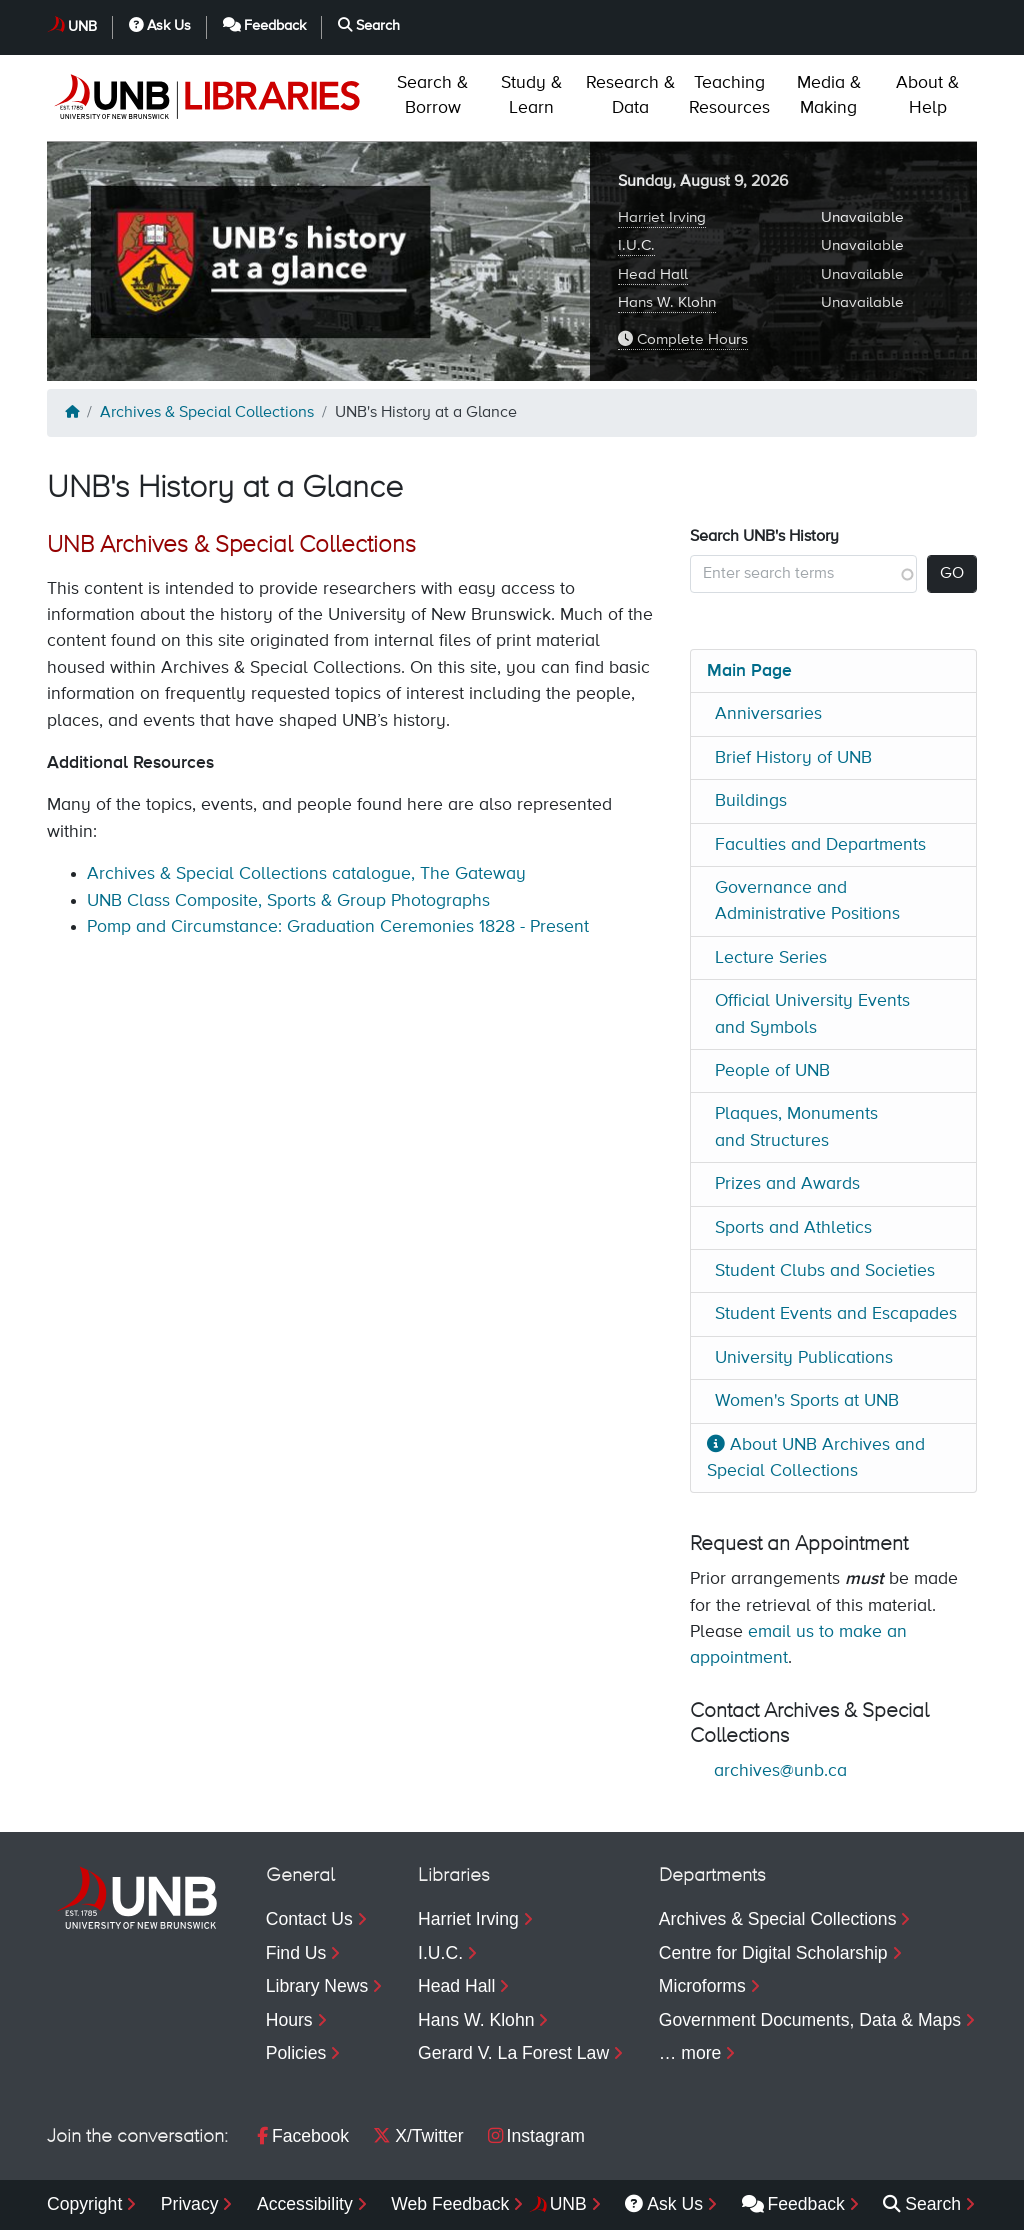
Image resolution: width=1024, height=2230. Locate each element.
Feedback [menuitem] (793, 2204)
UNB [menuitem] (568, 2204)
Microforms (702, 1986)
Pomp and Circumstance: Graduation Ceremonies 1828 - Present (338, 927)
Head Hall (653, 274)
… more (690, 2053)
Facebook (303, 2136)
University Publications (804, 1358)
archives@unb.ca (780, 1771)
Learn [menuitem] (531, 95)
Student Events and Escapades (836, 1314)
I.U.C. (636, 245)
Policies (296, 2053)
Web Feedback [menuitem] (450, 2204)
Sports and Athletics (793, 1228)
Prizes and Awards (787, 1184)
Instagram (536, 2136)
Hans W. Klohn (667, 302)
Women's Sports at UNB (807, 1401)
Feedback (265, 25)
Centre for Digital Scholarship (773, 1953)
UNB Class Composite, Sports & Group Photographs (288, 901)
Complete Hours (683, 339)
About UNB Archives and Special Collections (816, 1458)
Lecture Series (771, 958)
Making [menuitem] (829, 95)
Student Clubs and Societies (825, 1271)
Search (369, 25)
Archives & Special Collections (207, 413)
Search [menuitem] (922, 2204)
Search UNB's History (764, 537)
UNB (82, 27)
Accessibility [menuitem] (305, 2204)
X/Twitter (418, 2136)
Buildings (751, 801)
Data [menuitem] (630, 95)
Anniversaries (768, 714)
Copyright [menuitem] (84, 2204)
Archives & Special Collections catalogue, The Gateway (306, 874)
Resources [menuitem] (729, 95)
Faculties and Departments (820, 845)
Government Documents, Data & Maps (810, 2020)
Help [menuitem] (927, 95)
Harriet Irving (662, 217)
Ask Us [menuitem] (664, 2204)
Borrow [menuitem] (432, 95)
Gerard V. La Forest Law (513, 2053)
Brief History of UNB (793, 758)
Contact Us (309, 1919)
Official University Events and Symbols (812, 1014)
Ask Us (160, 25)
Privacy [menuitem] (190, 2204)
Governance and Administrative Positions (807, 901)
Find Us (296, 1953)
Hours (289, 2020)
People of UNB (772, 1071)
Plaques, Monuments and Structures (796, 1127)
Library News (317, 1986)
